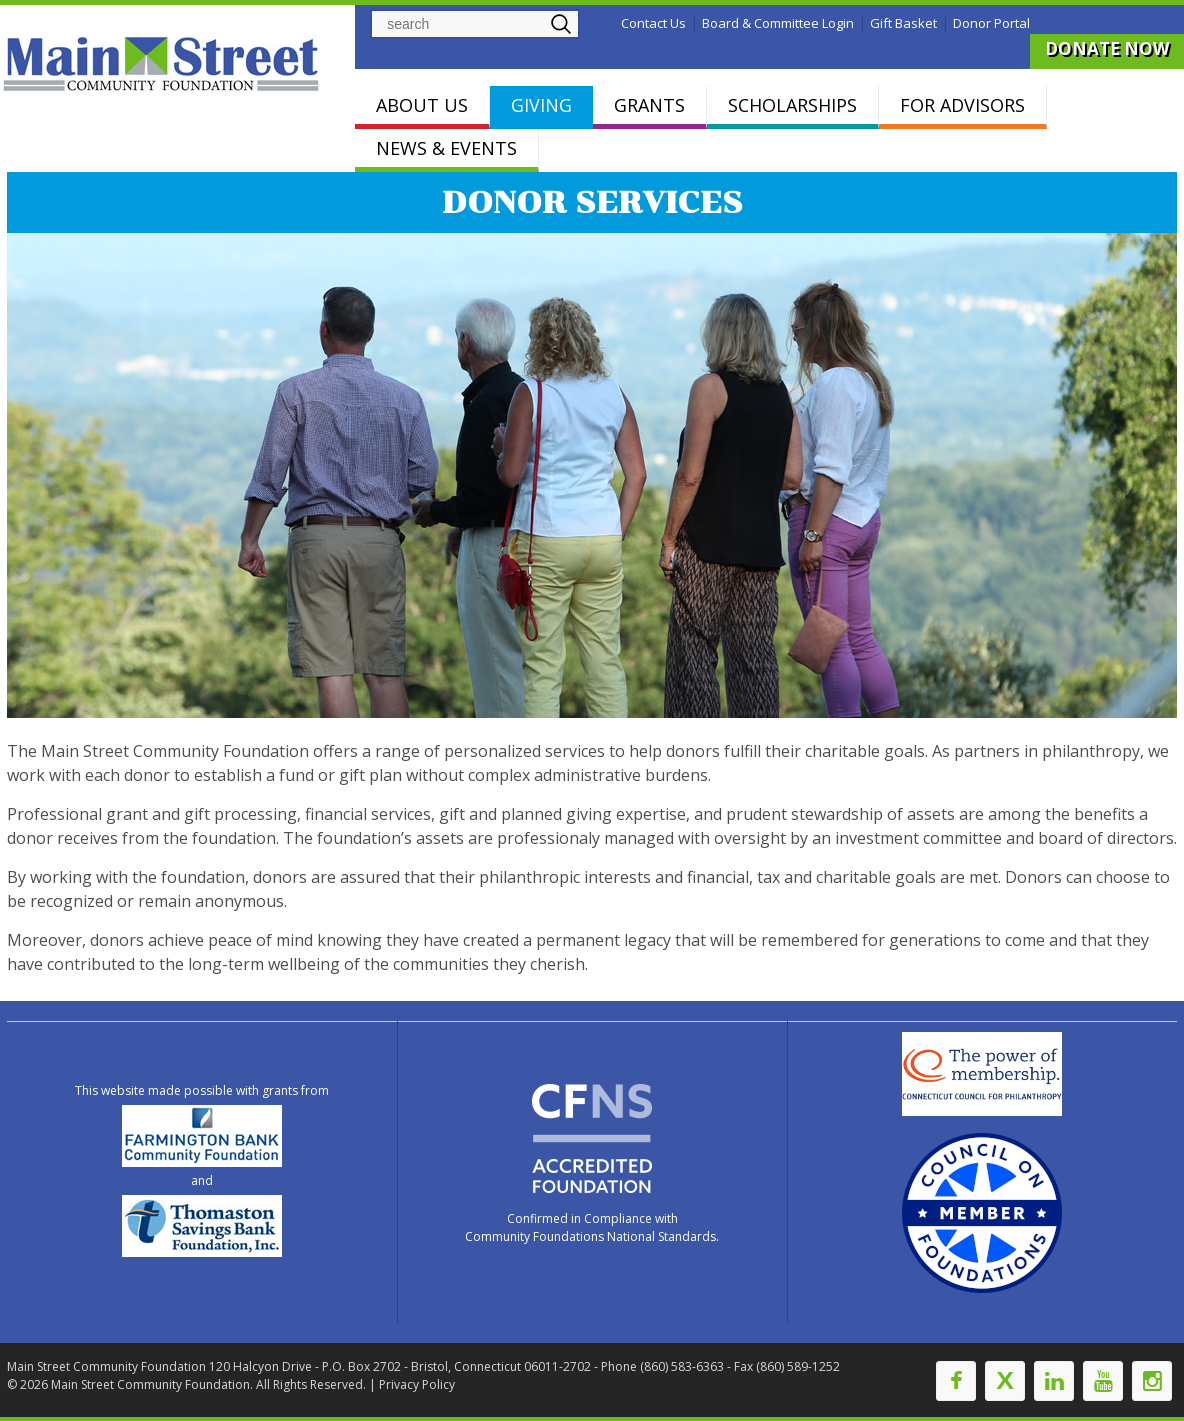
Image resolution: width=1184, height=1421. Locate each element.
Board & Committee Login (778, 23)
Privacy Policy (417, 1384)
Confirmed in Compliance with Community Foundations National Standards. (592, 1227)
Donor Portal (991, 23)
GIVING (541, 105)
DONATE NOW (1107, 48)
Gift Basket (903, 23)
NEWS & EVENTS (446, 148)
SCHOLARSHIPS (792, 105)
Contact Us (653, 23)
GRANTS (649, 105)
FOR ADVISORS (962, 105)
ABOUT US (422, 105)
